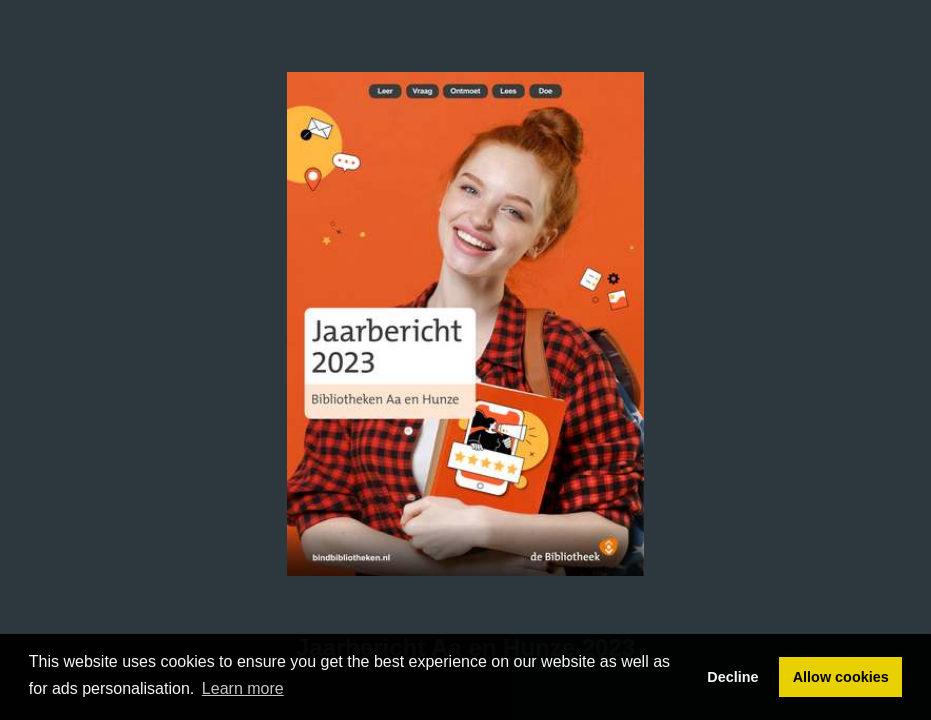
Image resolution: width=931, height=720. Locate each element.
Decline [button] (732, 677)
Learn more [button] (243, 688)
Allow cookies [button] (841, 677)
